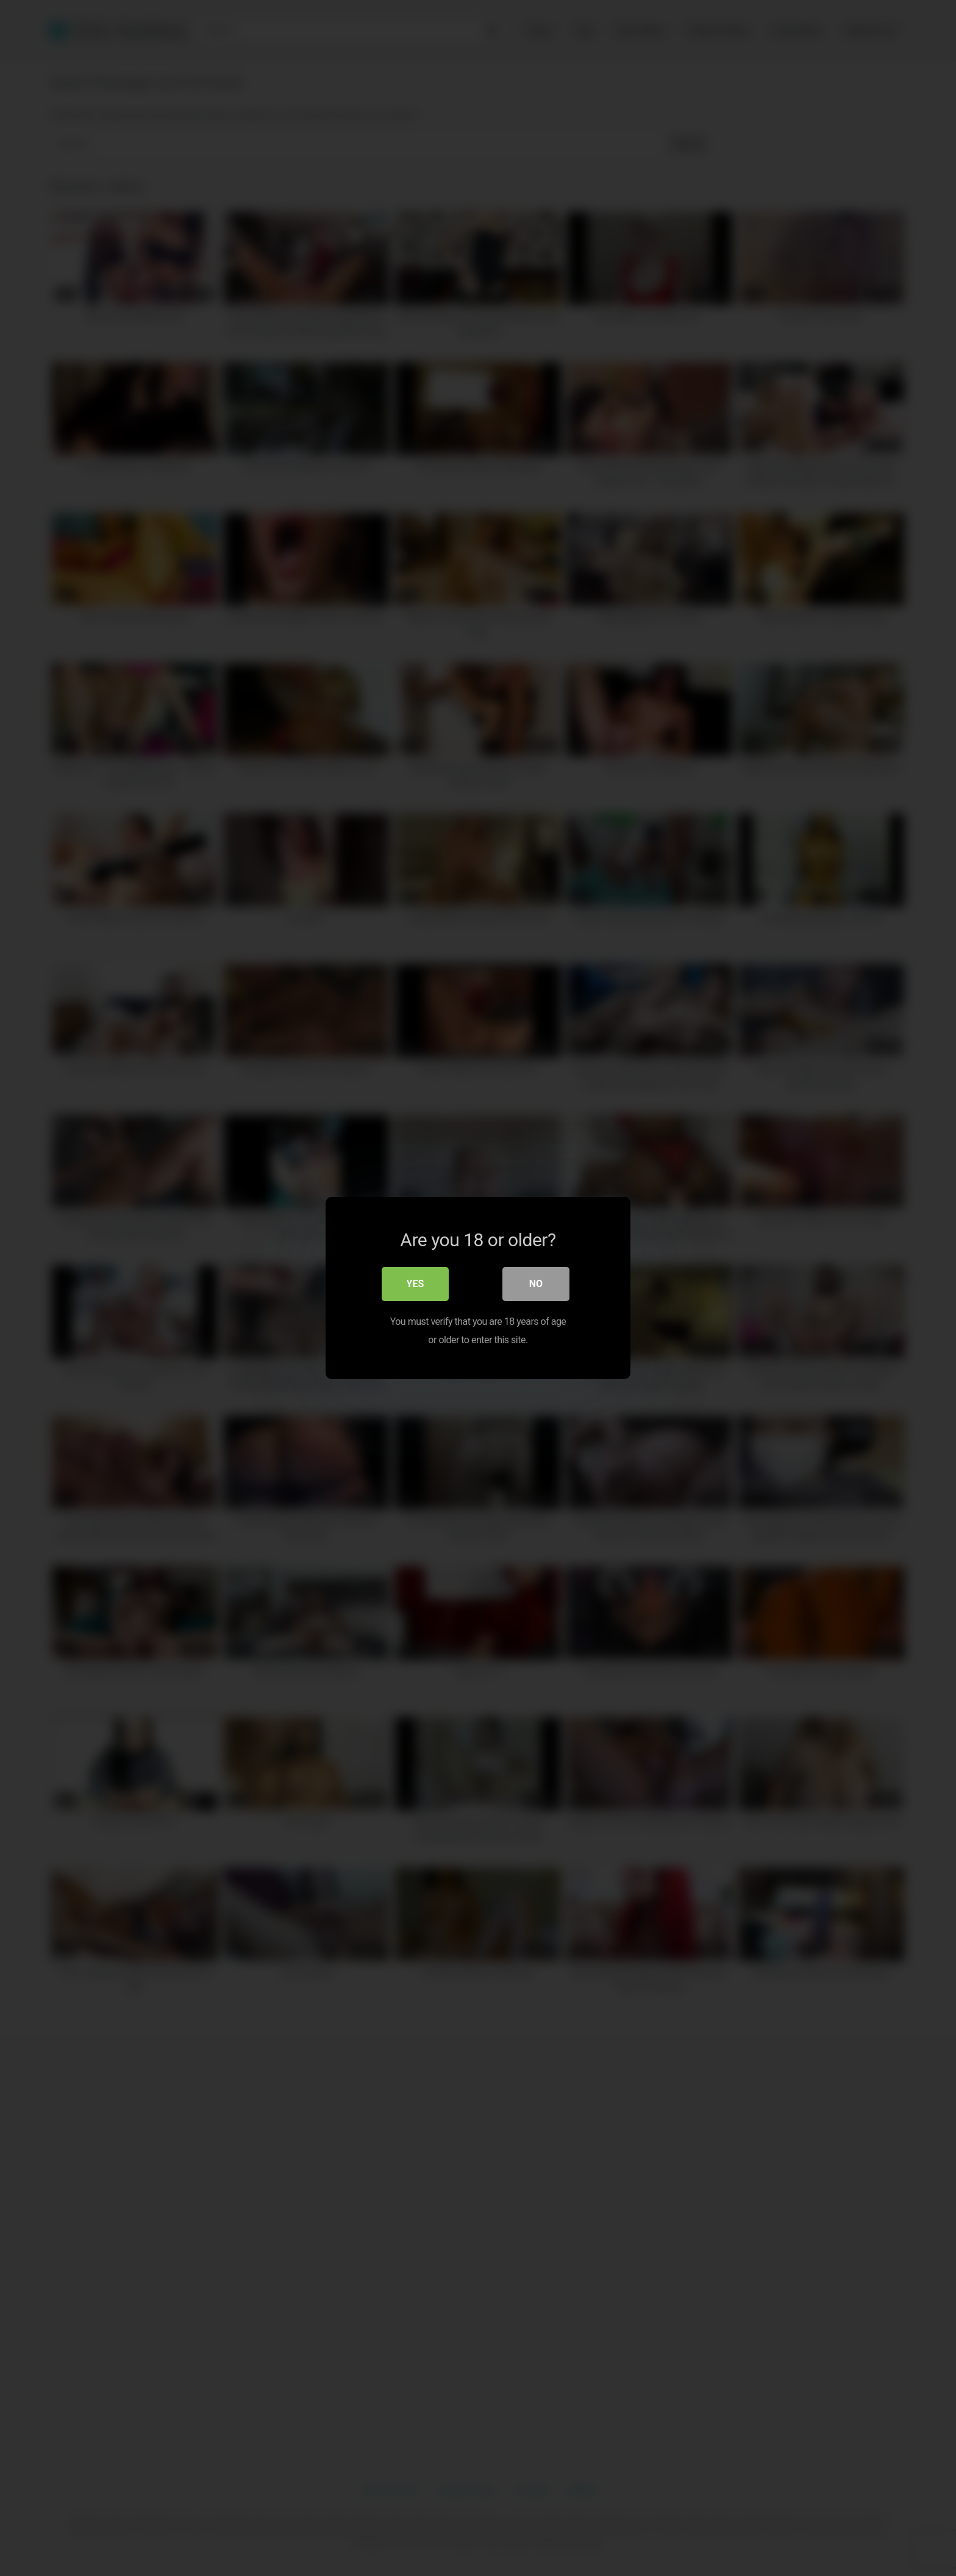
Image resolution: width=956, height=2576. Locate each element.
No (536, 1285)
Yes (415, 1285)
